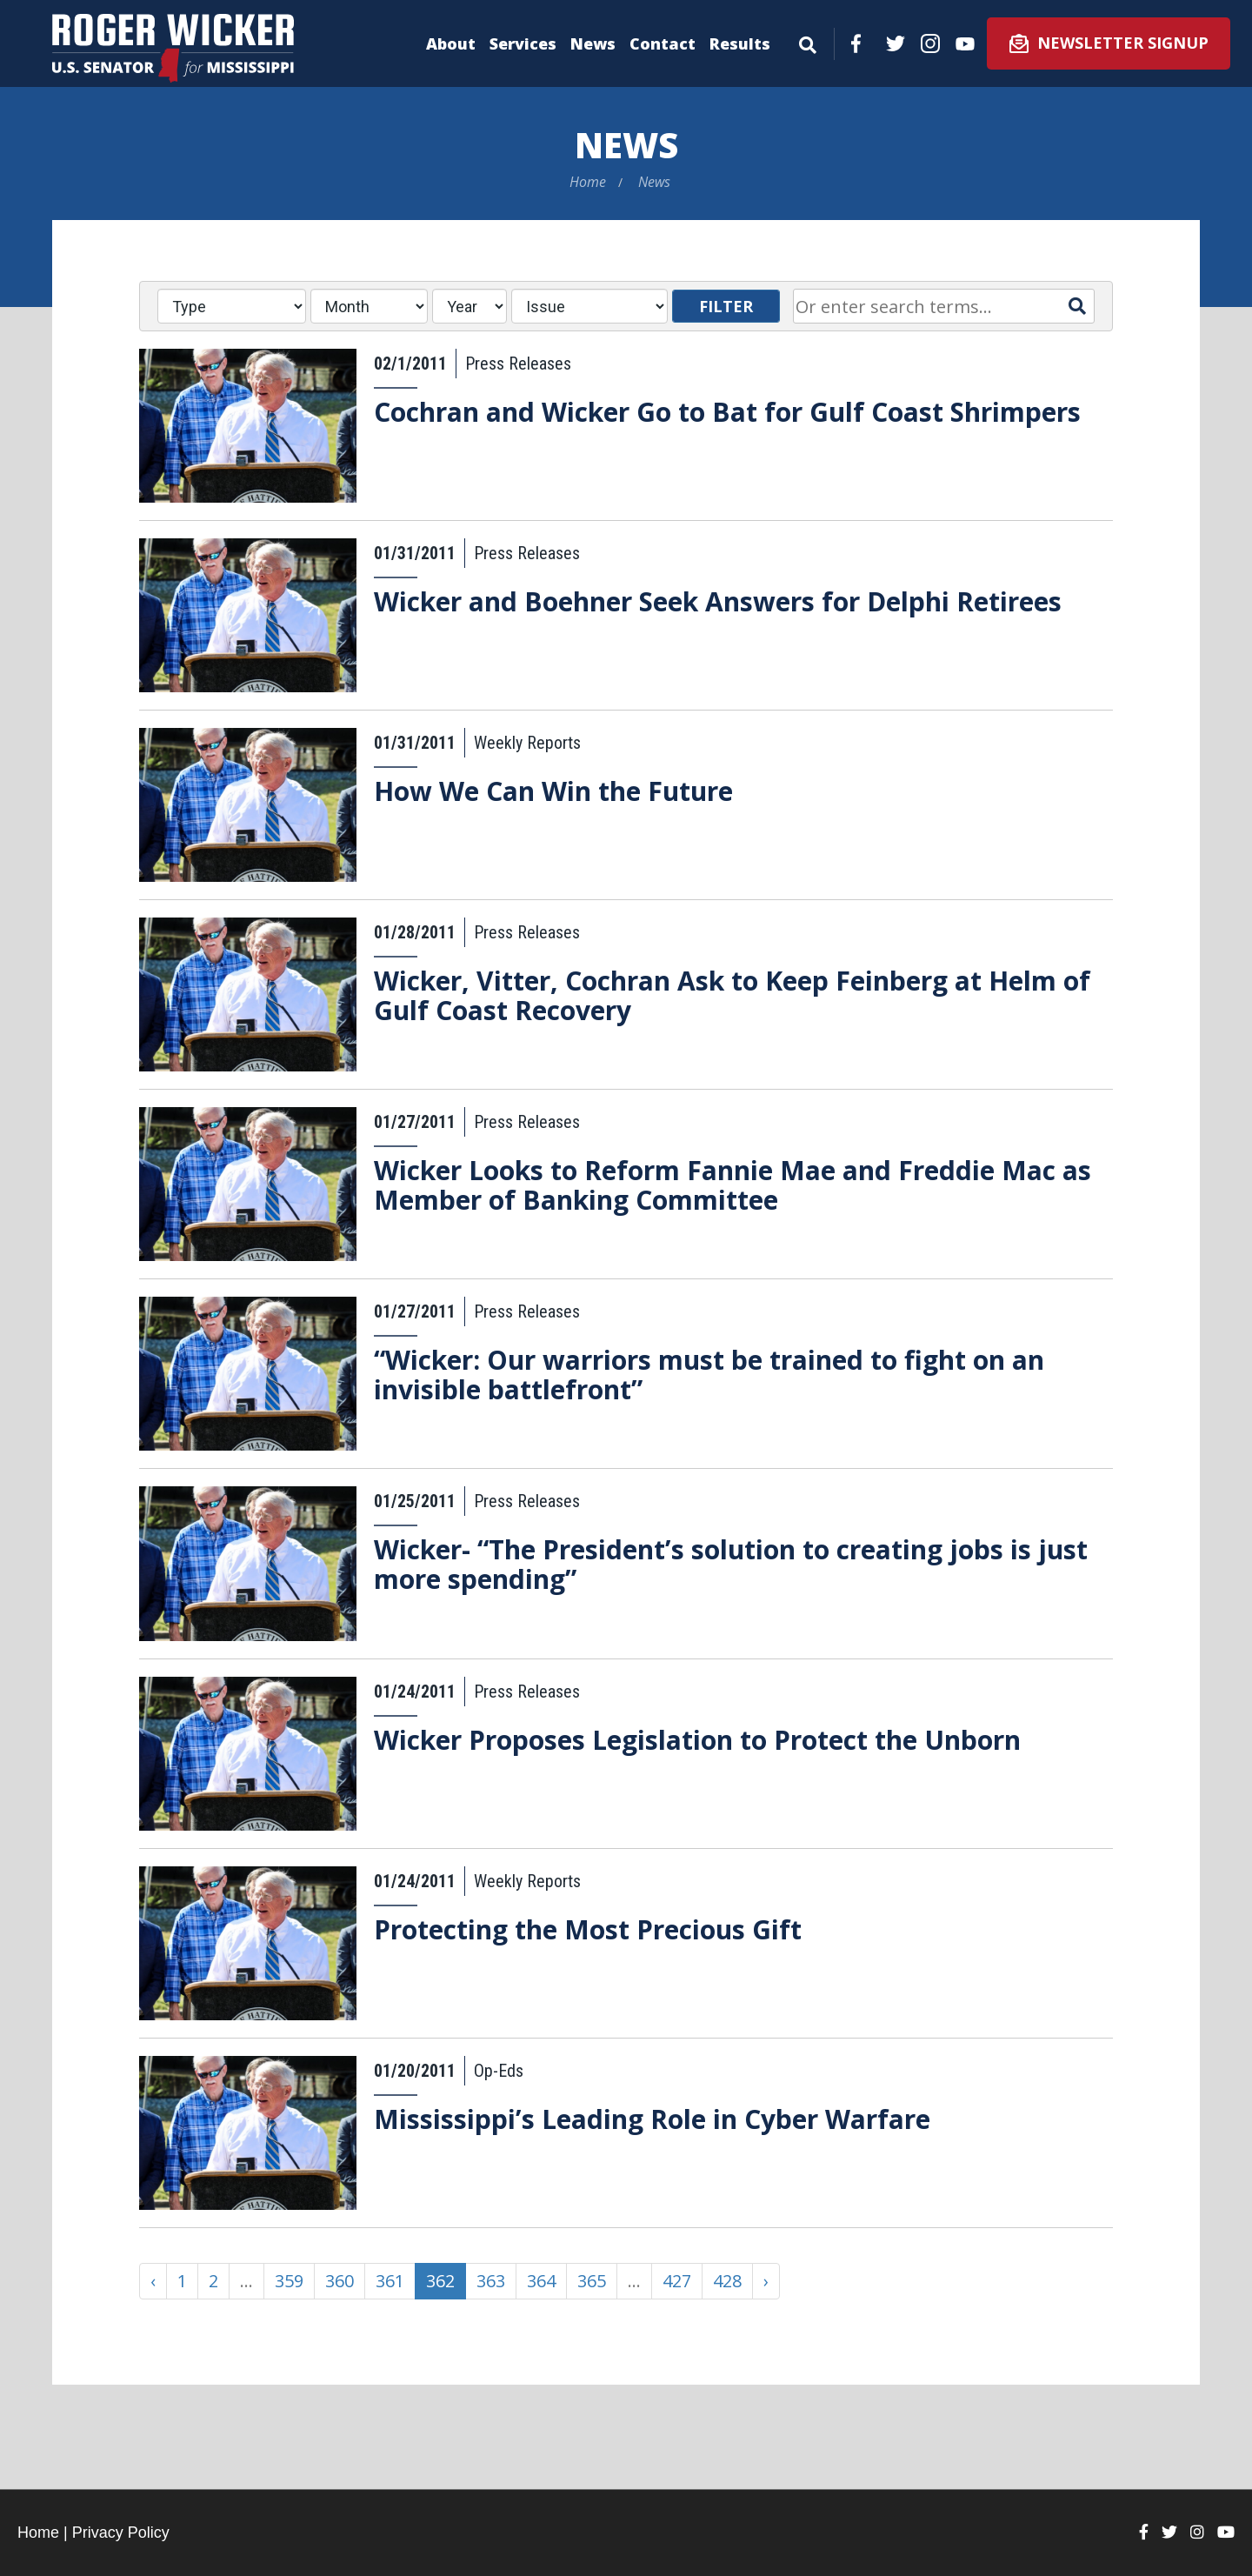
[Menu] (807, 42)
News (593, 43)
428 (727, 2280)
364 (541, 2280)
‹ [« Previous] (153, 2280)
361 (390, 2280)
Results (739, 43)
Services (522, 43)
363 (490, 2280)
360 (339, 2280)
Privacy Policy (121, 2532)
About (451, 43)
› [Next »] (766, 2280)
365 (591, 2280)
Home (587, 181)
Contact (662, 43)
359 (289, 2280)
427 (677, 2280)
